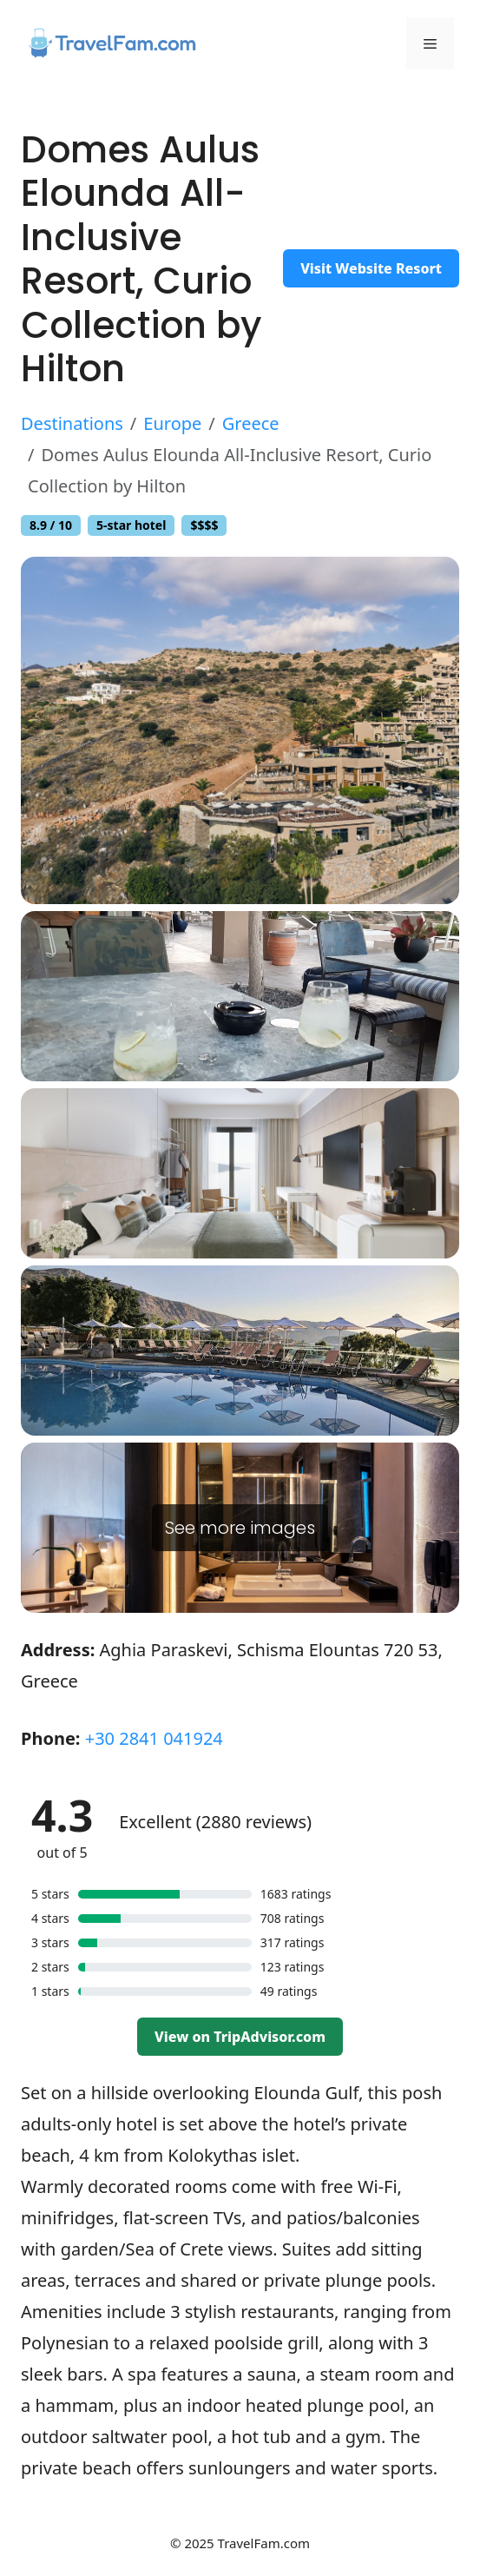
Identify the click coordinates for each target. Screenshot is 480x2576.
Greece (250, 423)
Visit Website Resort (371, 268)
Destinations (72, 423)
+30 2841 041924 (154, 1738)
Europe (172, 423)
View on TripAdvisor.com (240, 2036)
